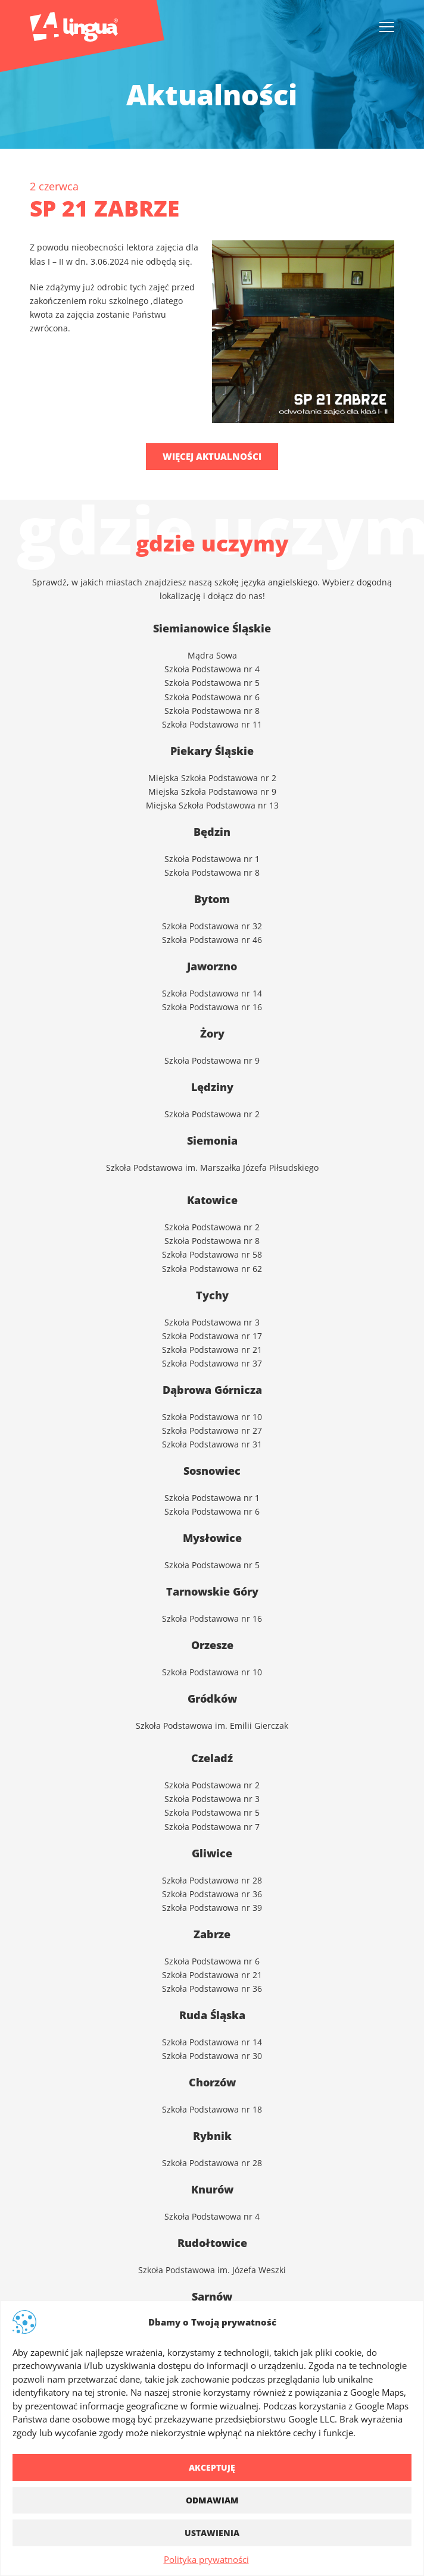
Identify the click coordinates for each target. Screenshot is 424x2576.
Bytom (212, 899)
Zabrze (212, 1934)
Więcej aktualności (212, 456)
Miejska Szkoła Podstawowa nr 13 (212, 804)
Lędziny (212, 1087)
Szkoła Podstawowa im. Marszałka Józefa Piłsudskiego (212, 1167)
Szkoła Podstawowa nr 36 (212, 1893)
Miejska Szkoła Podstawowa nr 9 (212, 791)
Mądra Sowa (212, 654)
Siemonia (212, 1140)
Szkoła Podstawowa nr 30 (212, 2055)
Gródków (212, 1698)
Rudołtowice (212, 2243)
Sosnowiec (212, 1471)
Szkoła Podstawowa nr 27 (212, 1430)
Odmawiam (212, 2500)
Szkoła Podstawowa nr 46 (212, 939)
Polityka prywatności (206, 2559)
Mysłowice (212, 1538)
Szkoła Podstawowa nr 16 (212, 1618)
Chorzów (212, 2082)
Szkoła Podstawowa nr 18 (212, 2108)
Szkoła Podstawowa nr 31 (212, 1443)
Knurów (212, 2189)
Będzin (212, 832)
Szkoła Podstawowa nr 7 (212, 1826)
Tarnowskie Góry (212, 1591)
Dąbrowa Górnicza (212, 1390)
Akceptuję (212, 2467)
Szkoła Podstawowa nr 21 (212, 1349)
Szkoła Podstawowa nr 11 (212, 723)
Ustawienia (212, 2533)
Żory (212, 1033)
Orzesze (212, 1645)
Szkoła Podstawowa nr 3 (212, 1321)
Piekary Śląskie (212, 751)
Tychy (212, 1295)
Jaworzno (212, 966)
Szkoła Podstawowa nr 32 (212, 925)
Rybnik (212, 2136)
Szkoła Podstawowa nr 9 (212, 1060)
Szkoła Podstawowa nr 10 (212, 1416)
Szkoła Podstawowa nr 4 (212, 668)
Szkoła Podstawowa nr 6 (212, 696)
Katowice (212, 1200)
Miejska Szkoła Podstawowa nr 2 (212, 777)
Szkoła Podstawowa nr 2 (212, 1784)
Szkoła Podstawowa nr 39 (212, 1907)
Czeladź (212, 1758)
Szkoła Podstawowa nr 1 (212, 858)
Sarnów (212, 2296)
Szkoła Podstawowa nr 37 (212, 1362)
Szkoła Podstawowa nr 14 (212, 2041)
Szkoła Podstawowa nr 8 (212, 710)
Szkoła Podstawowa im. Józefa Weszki (212, 2269)
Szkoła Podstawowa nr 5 (212, 682)
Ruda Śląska (212, 2015)
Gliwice (212, 1853)
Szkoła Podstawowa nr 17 (212, 1335)
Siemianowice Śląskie (212, 628)
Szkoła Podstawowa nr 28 (212, 1879)
